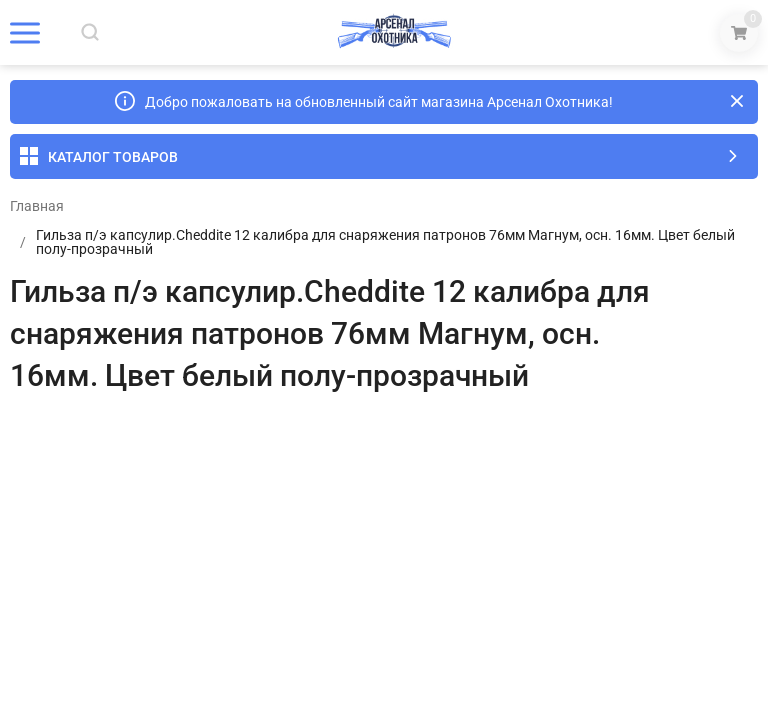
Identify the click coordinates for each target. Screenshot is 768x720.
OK (573, 635)
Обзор (30, 439)
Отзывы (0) (118, 439)
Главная (37, 206)
